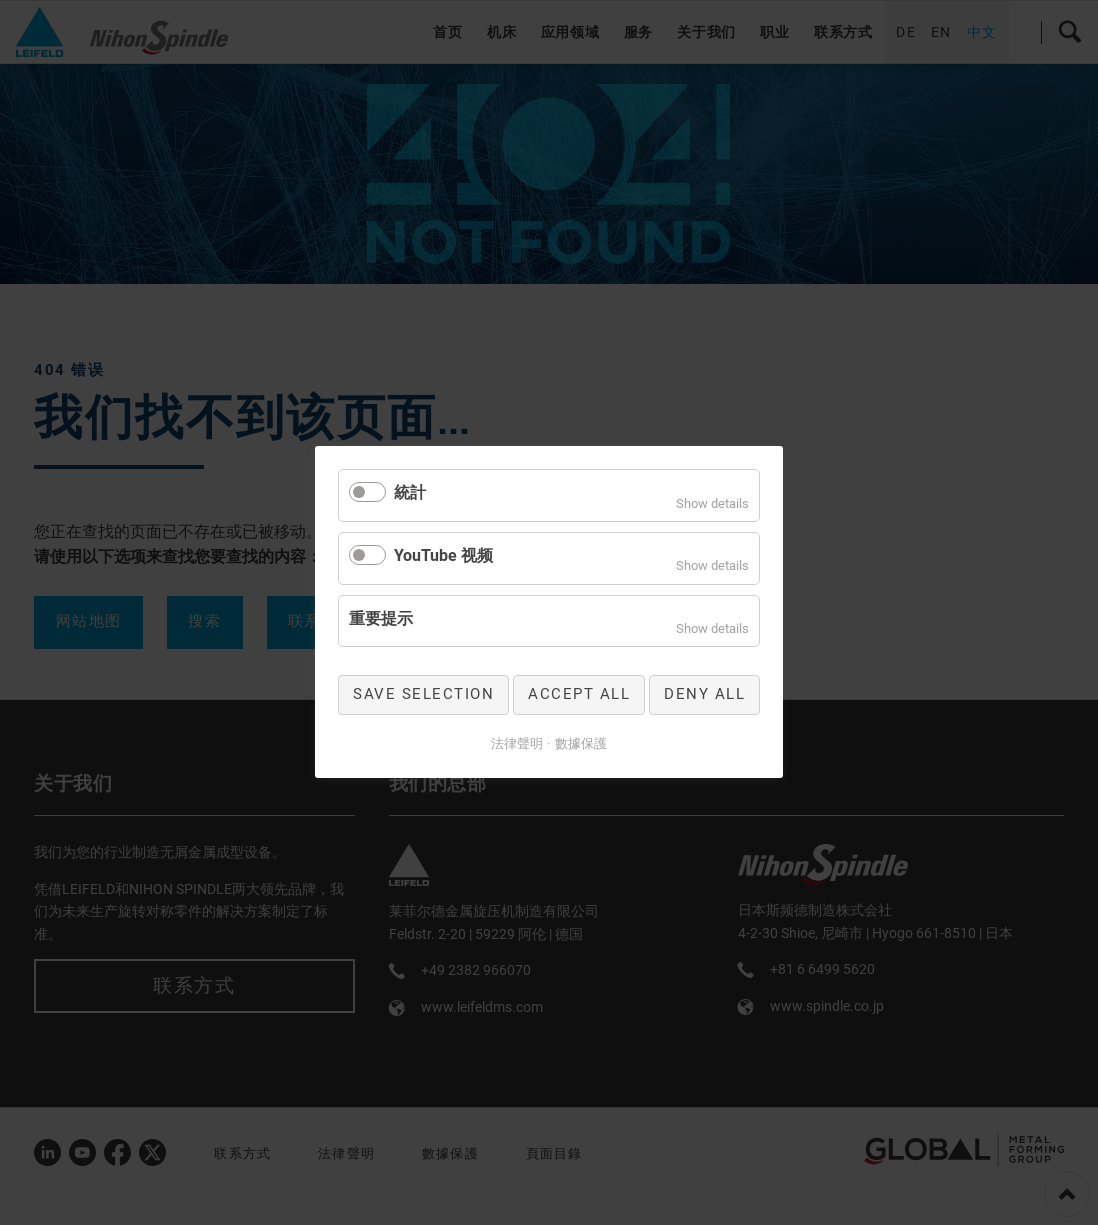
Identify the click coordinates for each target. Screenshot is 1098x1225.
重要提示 (381, 618)
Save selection (423, 695)
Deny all (704, 695)
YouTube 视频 (443, 555)
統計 (410, 492)
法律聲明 (517, 743)
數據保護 (581, 743)
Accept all (579, 695)
